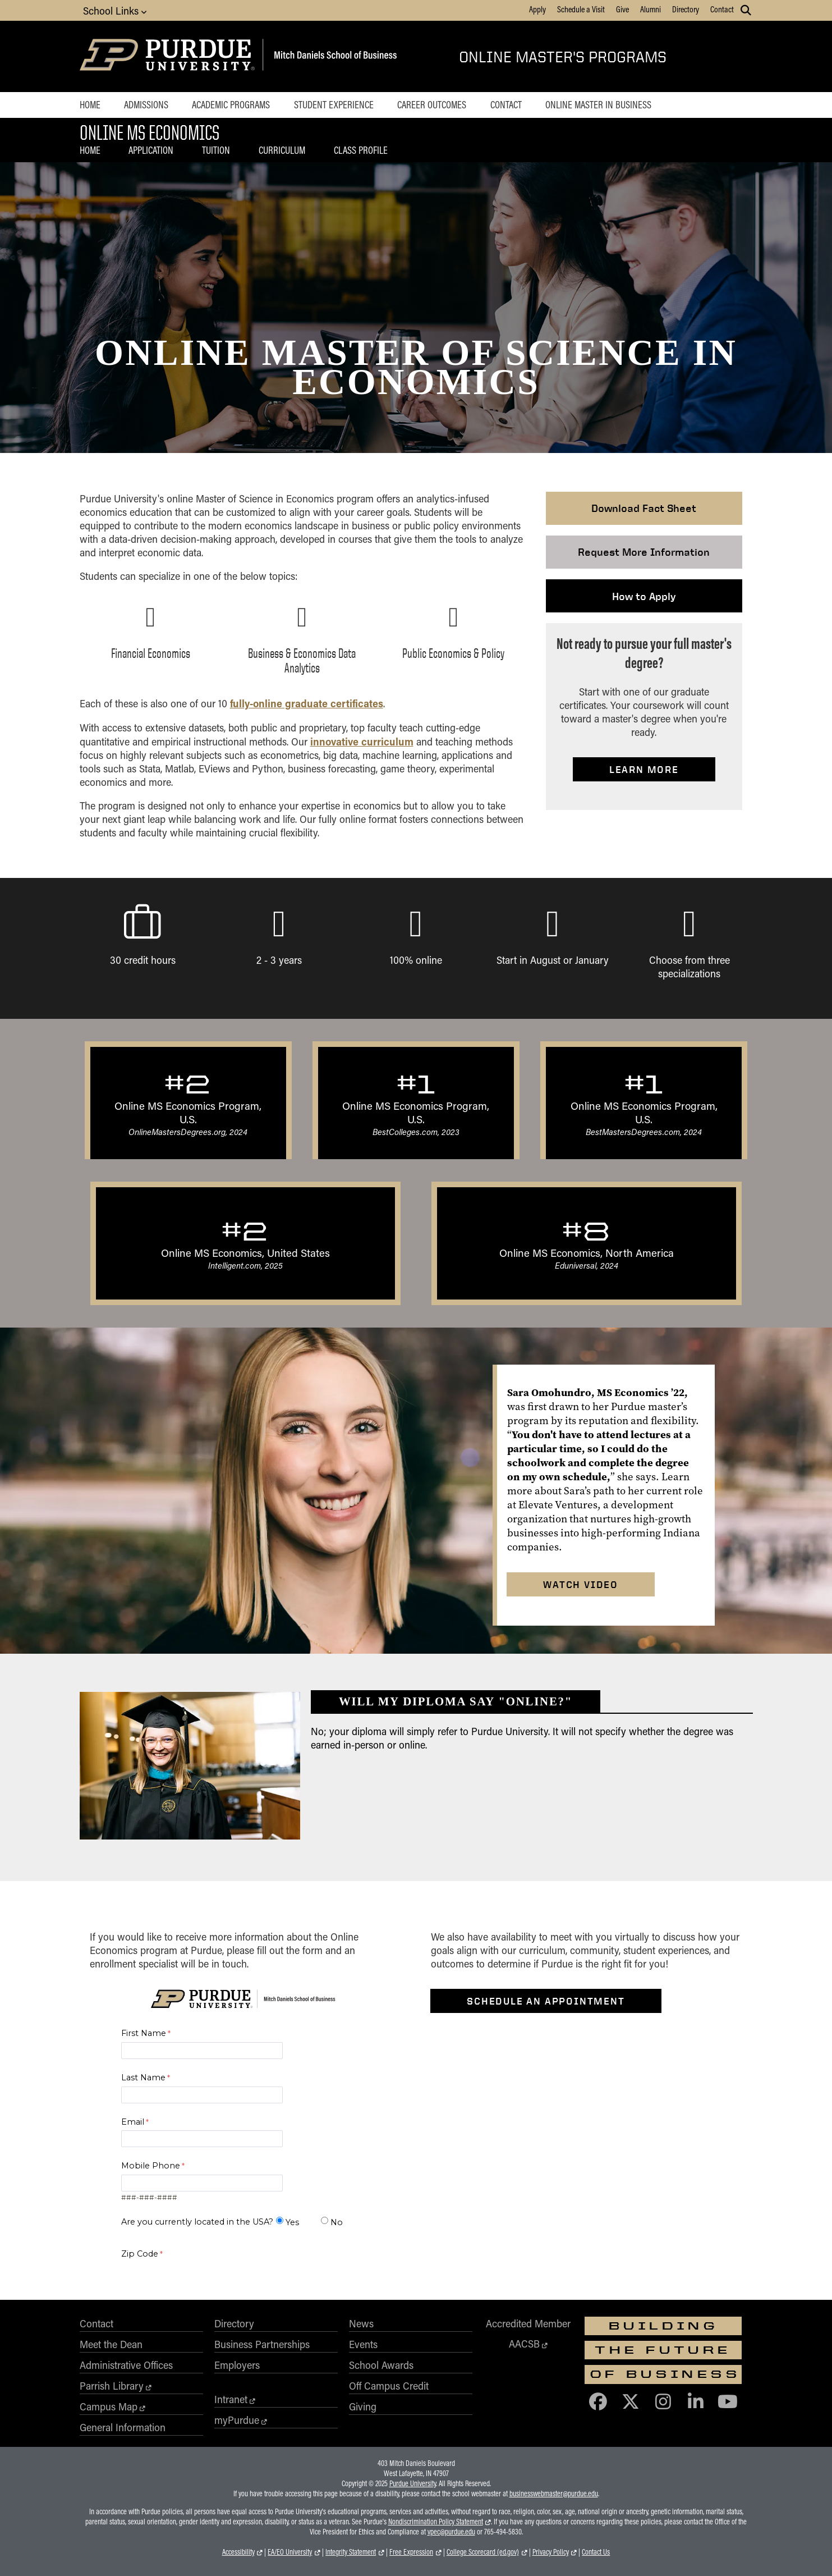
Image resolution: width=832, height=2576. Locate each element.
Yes (292, 2222)
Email (132, 2122)
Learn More (644, 769)
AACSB (524, 2343)
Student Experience (334, 104)
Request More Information (644, 552)
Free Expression (411, 2552)
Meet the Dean (111, 2344)
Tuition (216, 150)
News (361, 2323)
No (336, 2222)
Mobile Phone (150, 2166)
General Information (123, 2427)
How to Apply (643, 596)
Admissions (146, 104)
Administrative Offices (126, 2365)
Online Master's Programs (562, 56)
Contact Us (596, 2552)
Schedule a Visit (581, 9)
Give (622, 9)
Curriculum (282, 150)
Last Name (143, 2077)
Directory (685, 9)
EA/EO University (290, 2552)
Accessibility (238, 2552)
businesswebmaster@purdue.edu (553, 2493)
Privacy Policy (550, 2552)
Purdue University (412, 2483)
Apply (537, 9)
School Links (114, 10)
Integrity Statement (350, 2552)
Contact (722, 9)
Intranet (230, 2399)
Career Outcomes (431, 104)
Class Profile (361, 150)
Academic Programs (231, 104)
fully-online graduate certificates (306, 703)
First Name (143, 2033)
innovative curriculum (361, 741)
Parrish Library (112, 2385)
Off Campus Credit (389, 2385)
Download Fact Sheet (643, 508)
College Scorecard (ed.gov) (483, 2552)
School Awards (381, 2365)
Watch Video (580, 1584)
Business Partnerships (262, 2344)
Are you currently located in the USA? (197, 2222)
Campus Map (108, 2406)
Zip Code (139, 2254)
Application (150, 150)
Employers (237, 2365)
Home (90, 104)
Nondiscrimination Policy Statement (435, 2521)
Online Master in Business (598, 104)
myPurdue (236, 2420)
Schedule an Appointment (545, 2001)
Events (363, 2344)
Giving (362, 2406)
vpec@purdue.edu (451, 2532)
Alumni (650, 9)
